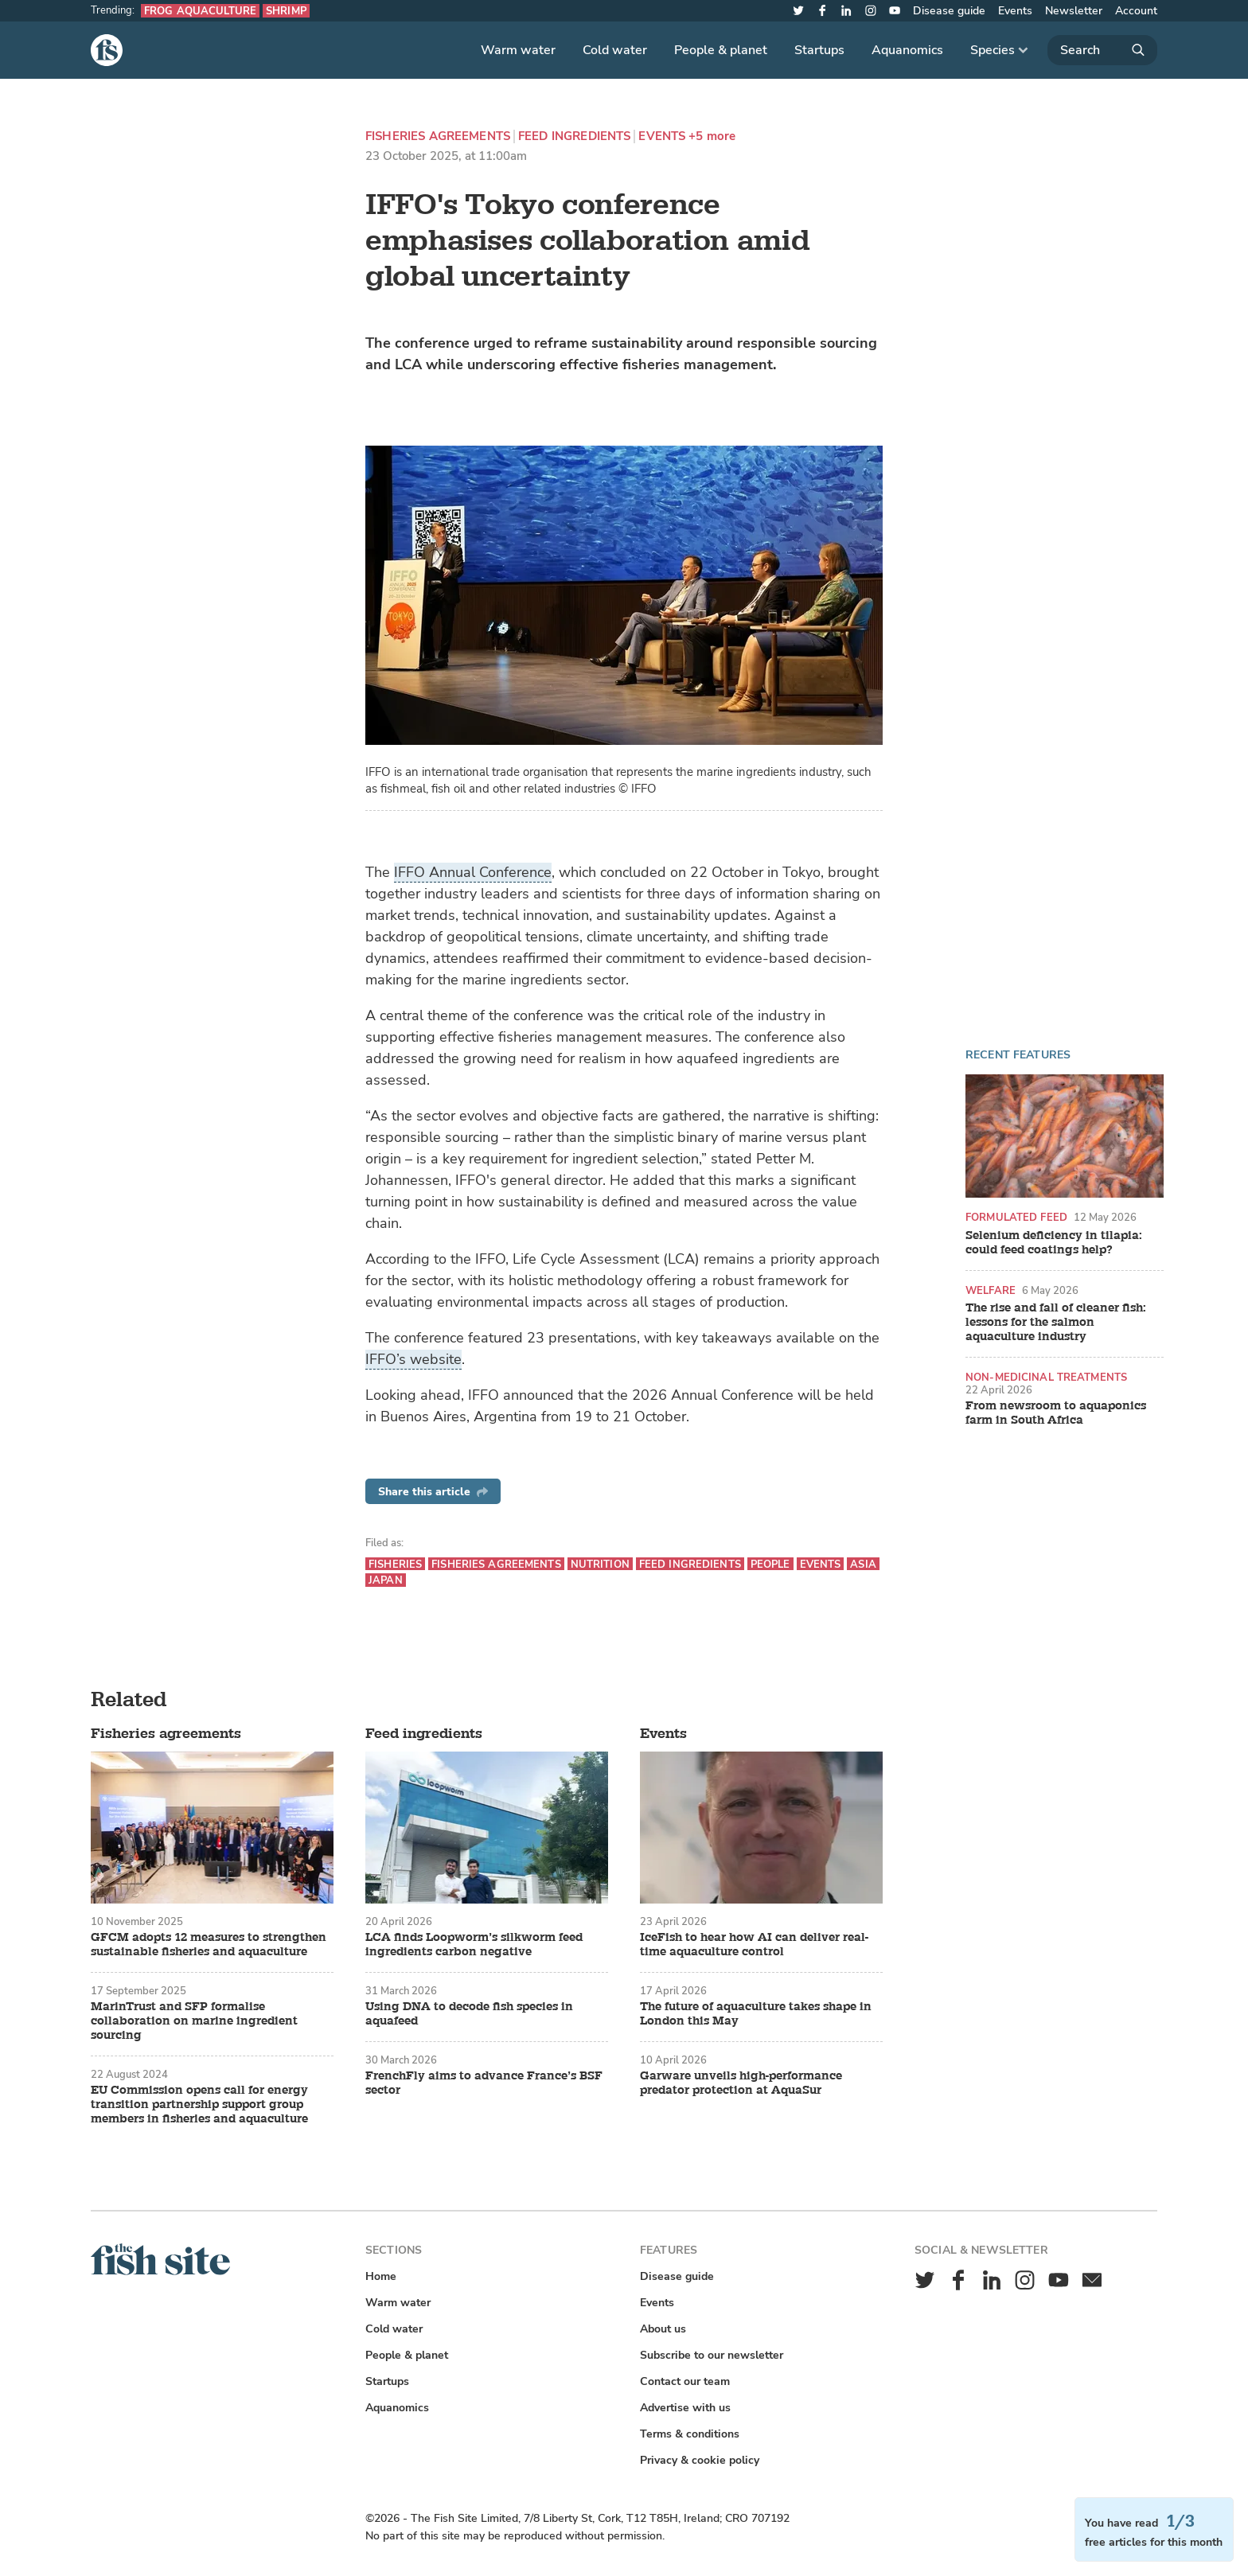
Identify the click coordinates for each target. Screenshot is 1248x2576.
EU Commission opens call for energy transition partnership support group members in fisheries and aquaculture (199, 2104)
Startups (819, 50)
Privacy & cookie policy (699, 2460)
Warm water (518, 50)
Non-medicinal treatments (1046, 1377)
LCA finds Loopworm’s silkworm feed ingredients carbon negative (474, 1945)
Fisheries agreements (437, 136)
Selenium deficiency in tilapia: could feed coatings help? (1053, 1243)
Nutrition (600, 1564)
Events (1015, 10)
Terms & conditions (689, 2434)
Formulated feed (1016, 1217)
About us (663, 2328)
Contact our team (685, 2381)
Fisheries (395, 1564)
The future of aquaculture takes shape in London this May (756, 2014)
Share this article (433, 1491)
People (770, 1564)
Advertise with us (685, 2407)
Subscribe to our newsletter (711, 2355)
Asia (863, 1564)
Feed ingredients (574, 136)
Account (1136, 10)
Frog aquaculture (200, 11)
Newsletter (1073, 10)
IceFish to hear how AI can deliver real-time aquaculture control (754, 1945)
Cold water (615, 50)
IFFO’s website (413, 1359)
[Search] (1102, 50)
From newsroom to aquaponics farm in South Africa (1055, 1413)
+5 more (711, 136)
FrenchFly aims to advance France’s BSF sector (484, 2083)
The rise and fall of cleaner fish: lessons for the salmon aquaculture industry (1055, 1322)
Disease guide (949, 10)
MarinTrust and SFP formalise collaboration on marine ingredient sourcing (194, 2021)
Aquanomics (907, 50)
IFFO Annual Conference (473, 872)
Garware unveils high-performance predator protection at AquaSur (741, 2083)
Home (380, 2276)
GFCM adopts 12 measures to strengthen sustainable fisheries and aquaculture (208, 1945)
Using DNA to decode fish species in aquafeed (469, 2014)
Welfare (990, 1290)
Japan (386, 1580)
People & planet (720, 50)
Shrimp (286, 11)
